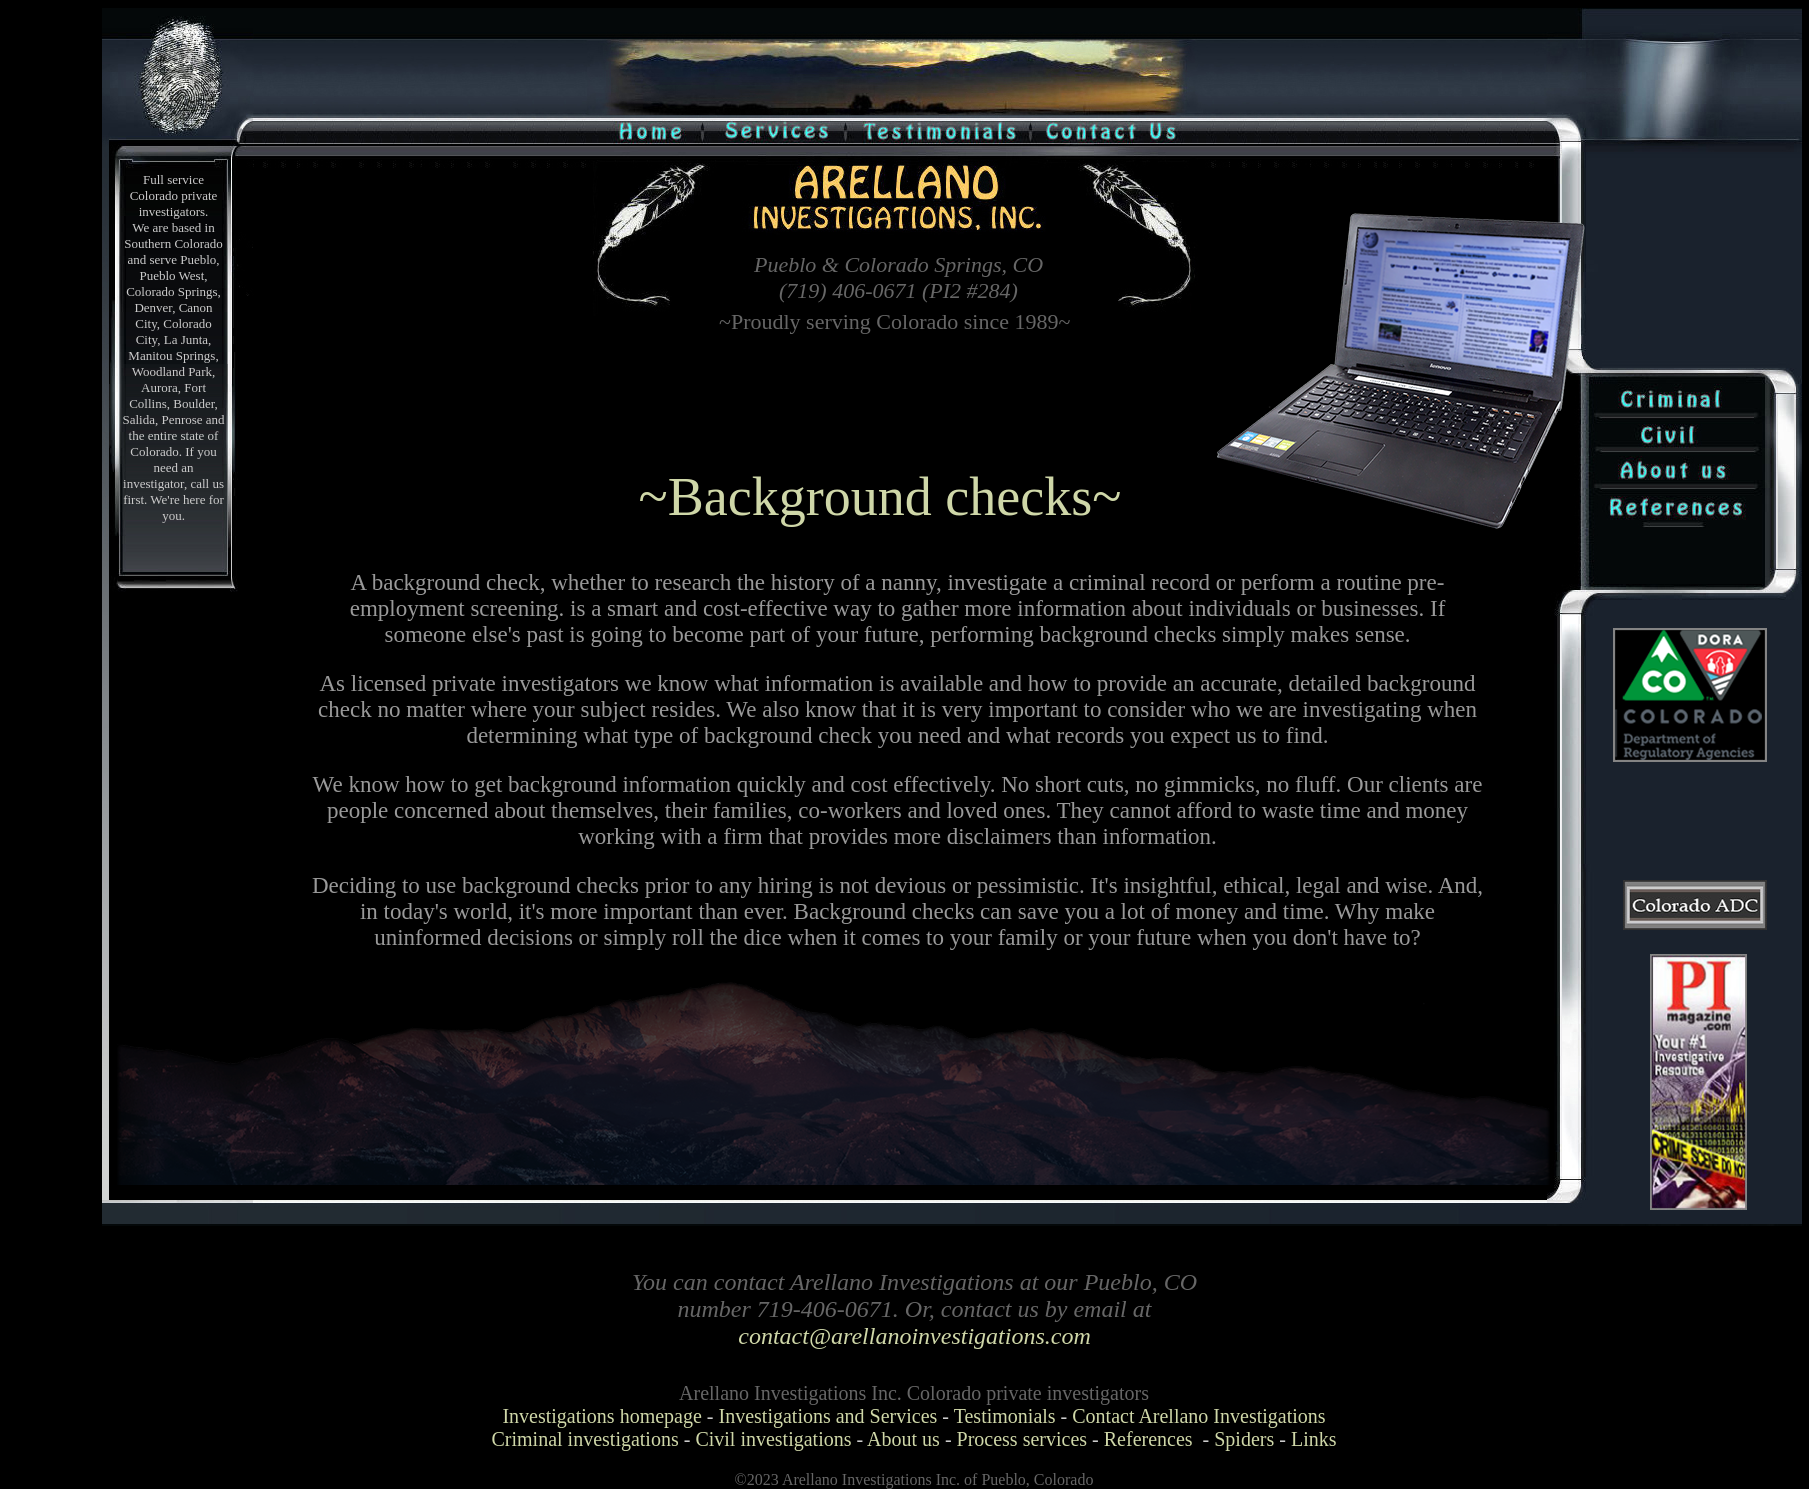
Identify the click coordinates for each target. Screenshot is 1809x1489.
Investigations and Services (828, 1416)
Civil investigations (773, 1439)
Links (1314, 1439)
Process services (1022, 1439)
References (1148, 1439)
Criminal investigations (585, 1439)
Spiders (1244, 1439)
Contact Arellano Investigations (1198, 1416)
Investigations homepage (601, 1416)
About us (903, 1439)
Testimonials (1005, 1416)
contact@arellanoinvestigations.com (914, 1336)
